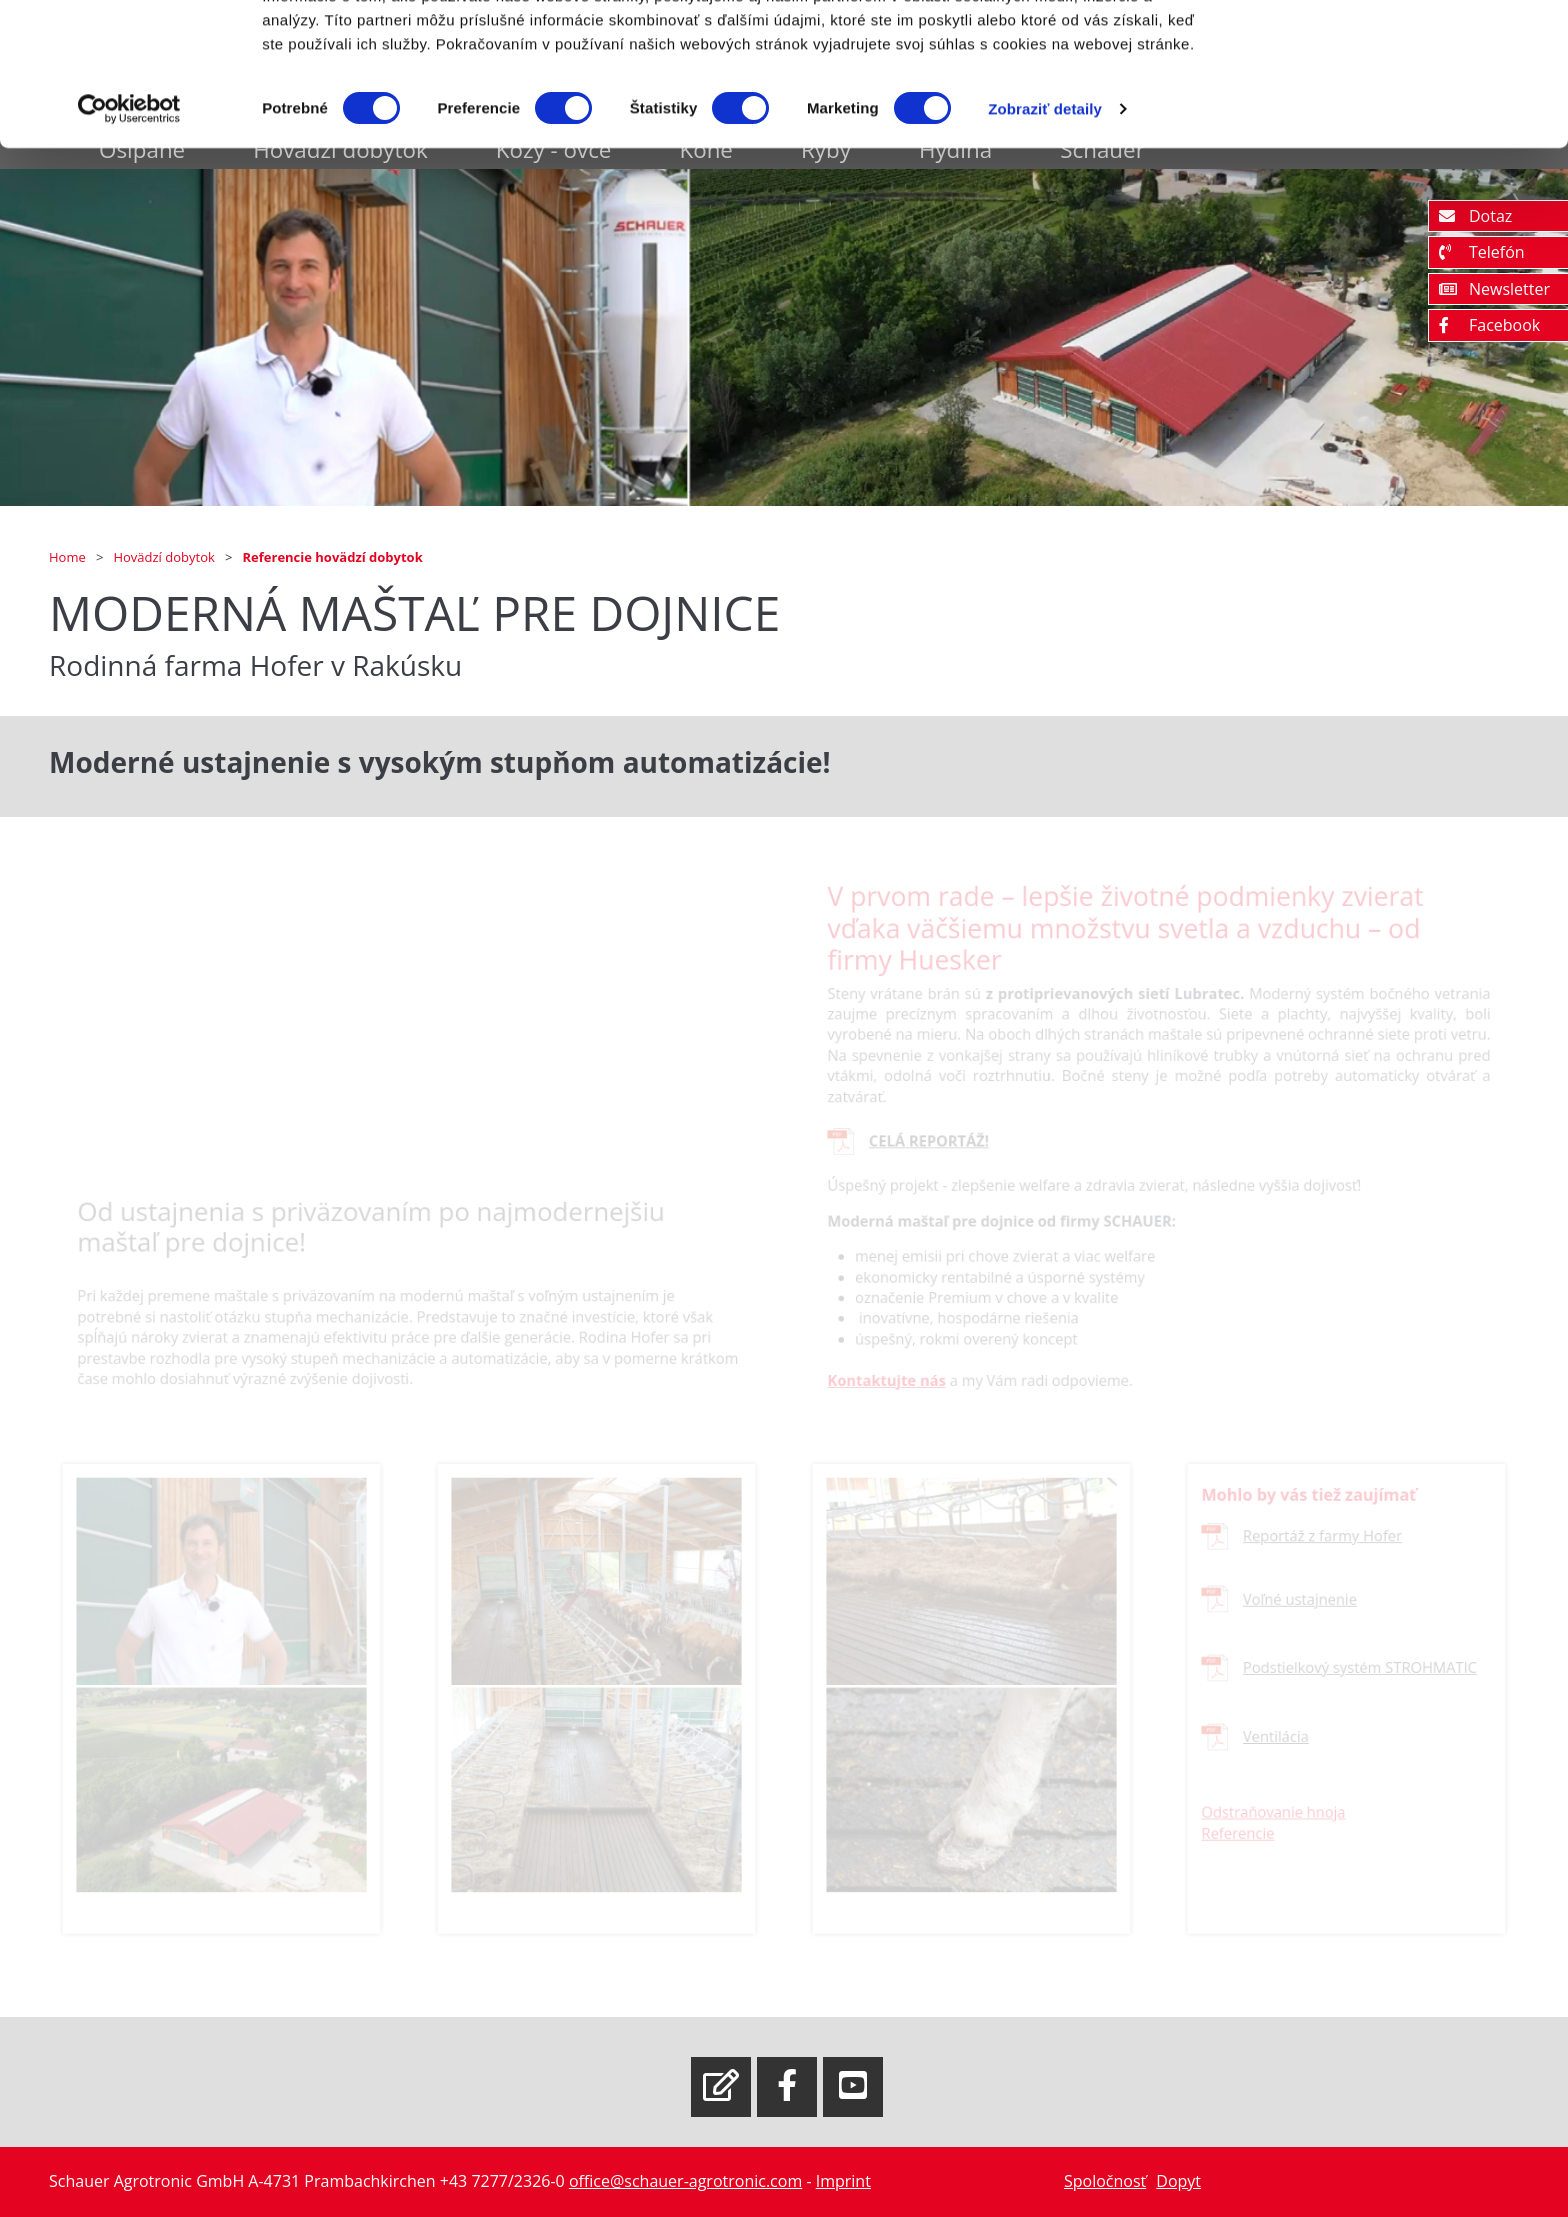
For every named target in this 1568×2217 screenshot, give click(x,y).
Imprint (843, 2181)
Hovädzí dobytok (165, 557)
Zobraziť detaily (1045, 209)
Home (69, 557)
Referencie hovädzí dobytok (333, 557)
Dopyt (1178, 2181)
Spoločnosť (1105, 2181)
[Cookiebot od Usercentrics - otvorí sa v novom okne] (129, 210)
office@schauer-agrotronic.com (685, 2181)
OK (1401, 52)
